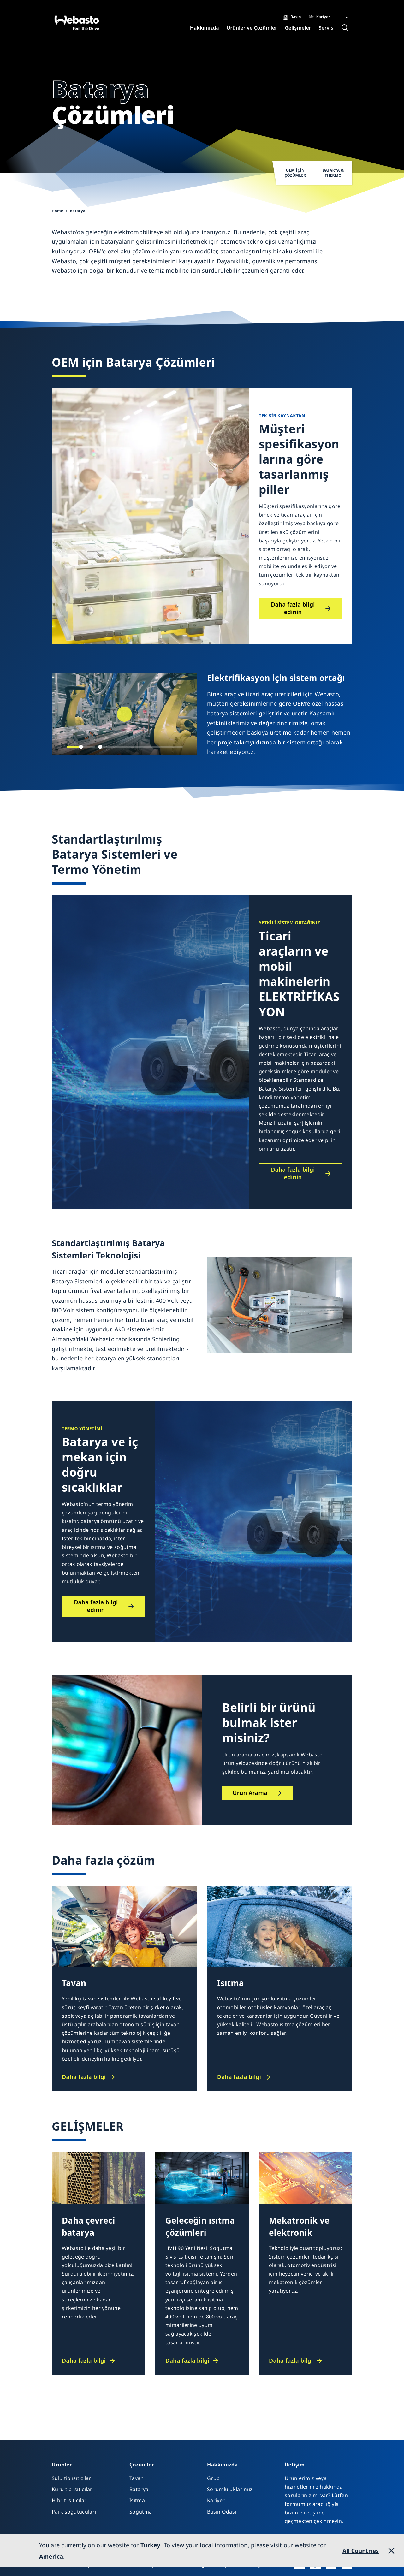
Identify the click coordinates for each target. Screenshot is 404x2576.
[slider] (81, 747)
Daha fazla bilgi (84, 2077)
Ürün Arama (250, 1793)
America (51, 2556)
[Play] (124, 714)
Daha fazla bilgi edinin (293, 608)
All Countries (360, 2551)
